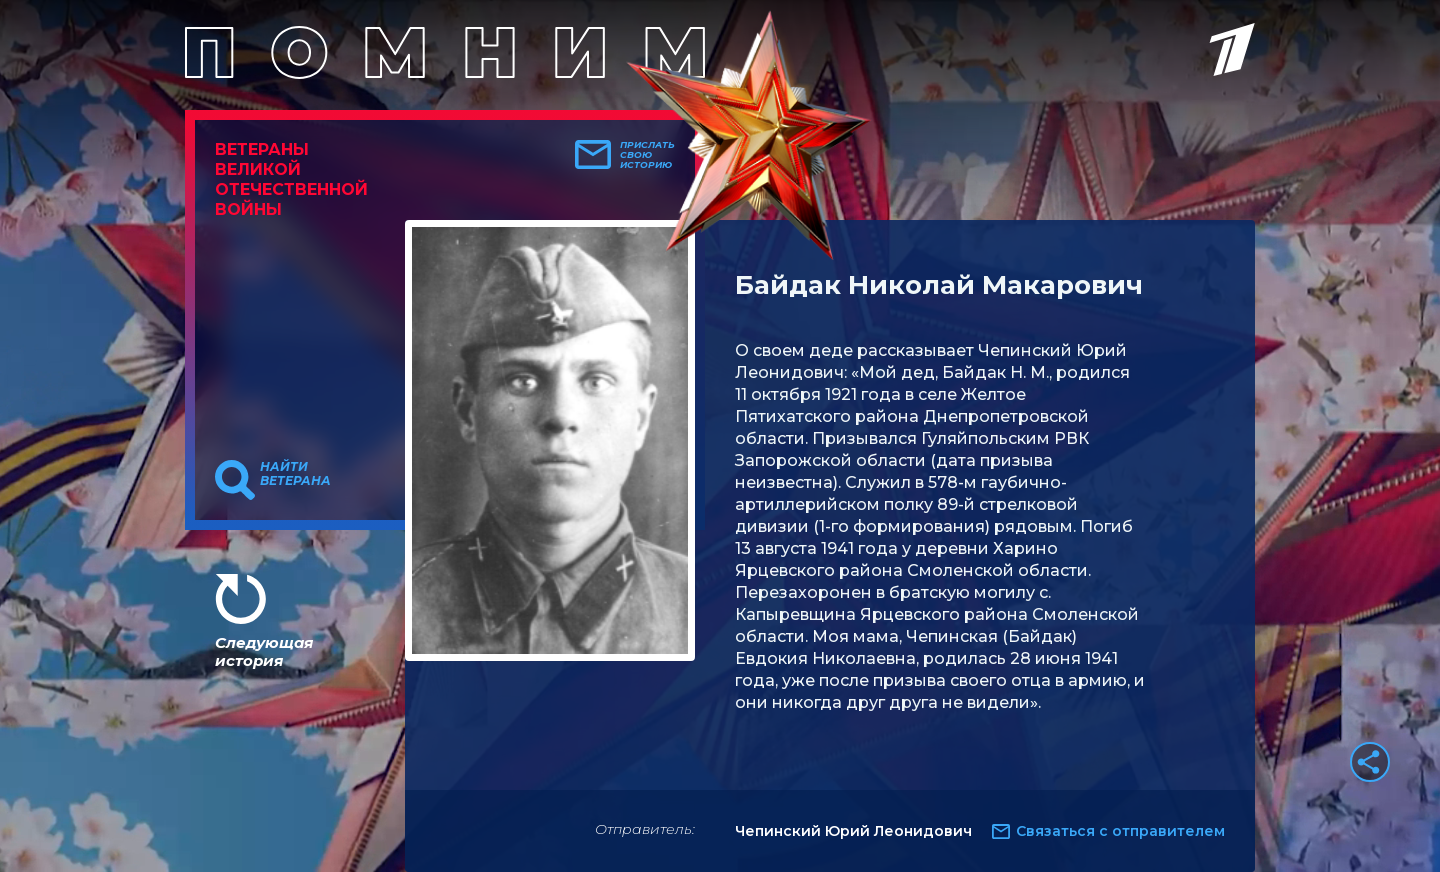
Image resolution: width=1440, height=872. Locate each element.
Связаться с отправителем (1120, 831)
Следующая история (264, 651)
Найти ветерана (295, 474)
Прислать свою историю (647, 155)
